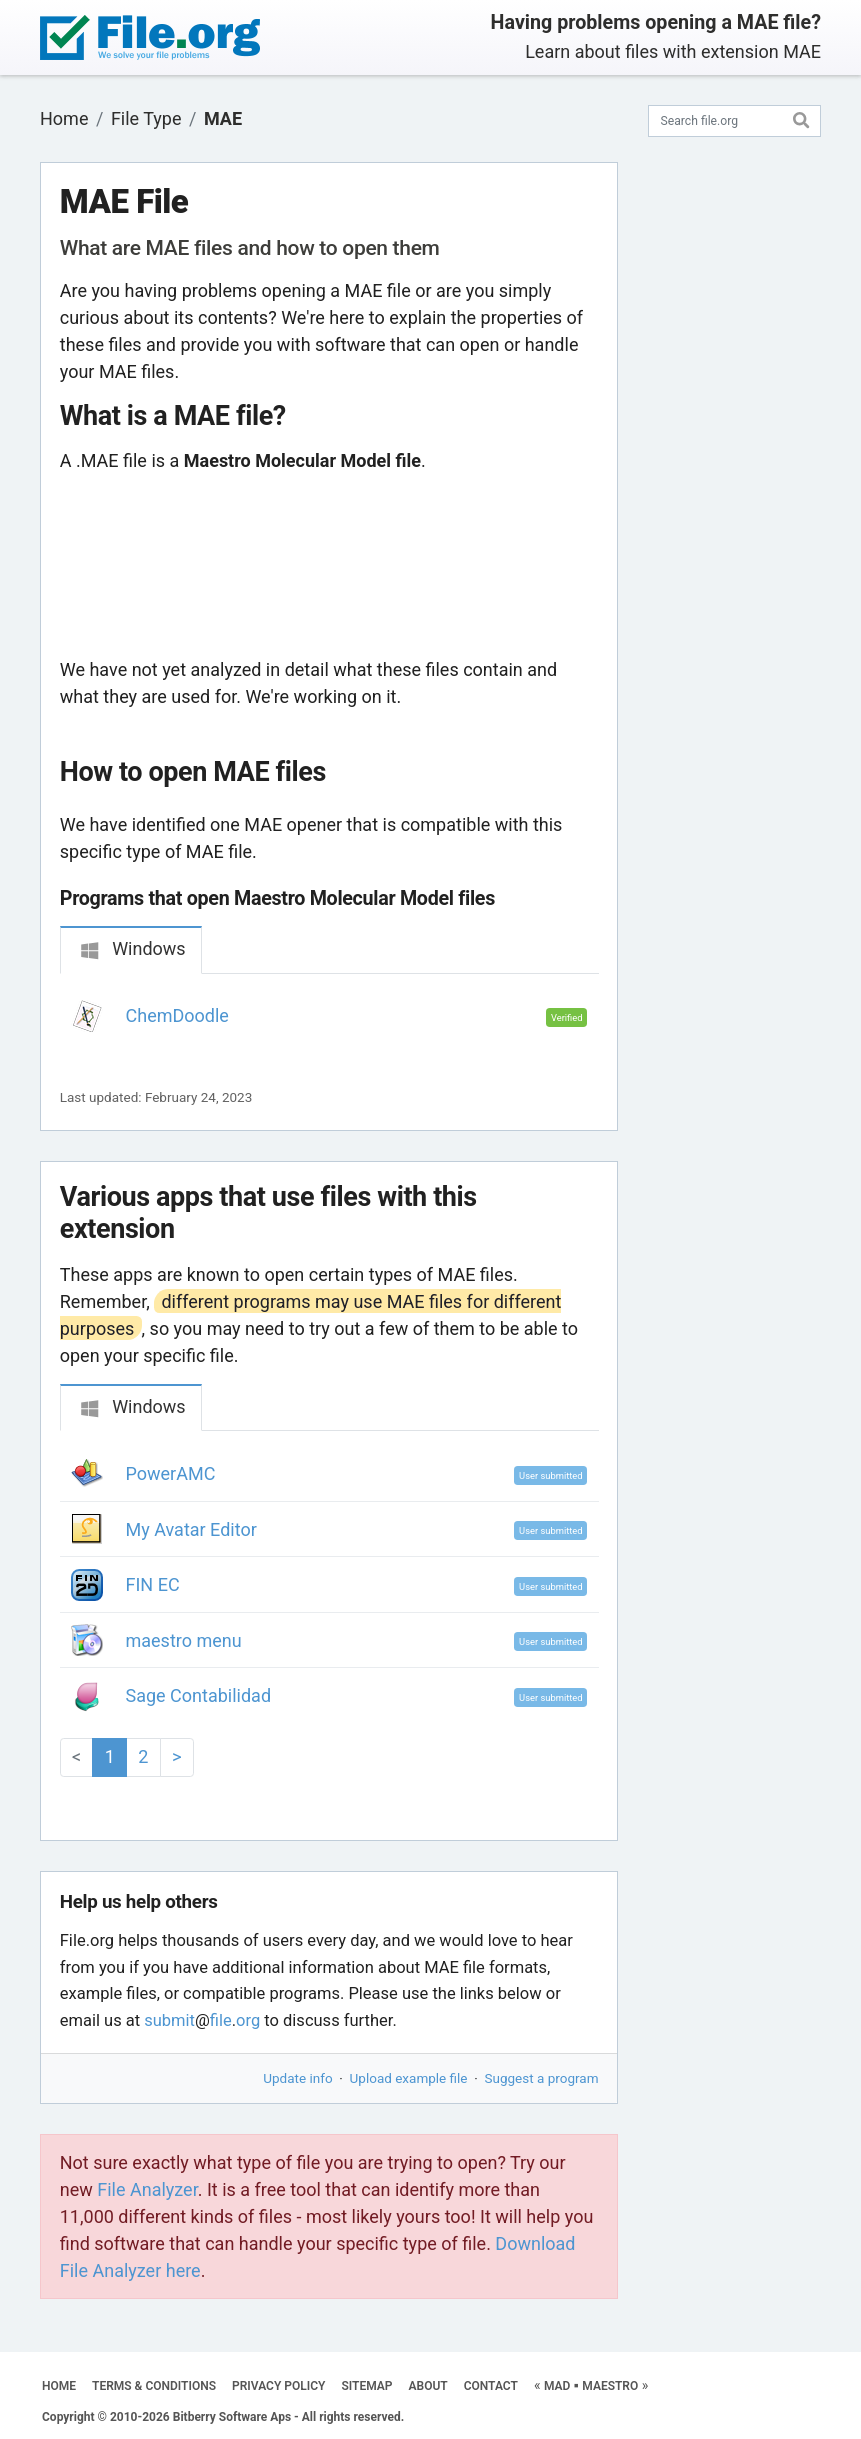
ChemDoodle (177, 1015)
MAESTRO (610, 2386)
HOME (59, 2386)
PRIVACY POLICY (278, 2386)
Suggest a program (542, 2078)
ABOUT (428, 2386)
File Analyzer (147, 2189)
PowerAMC (171, 1473)
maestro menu (184, 1640)
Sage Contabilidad (199, 1695)
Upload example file (409, 2078)
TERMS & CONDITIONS (154, 2386)
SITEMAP (366, 2386)
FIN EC (153, 1584)
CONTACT (491, 2386)
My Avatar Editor (191, 1529)
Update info (297, 2078)
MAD (557, 2386)
